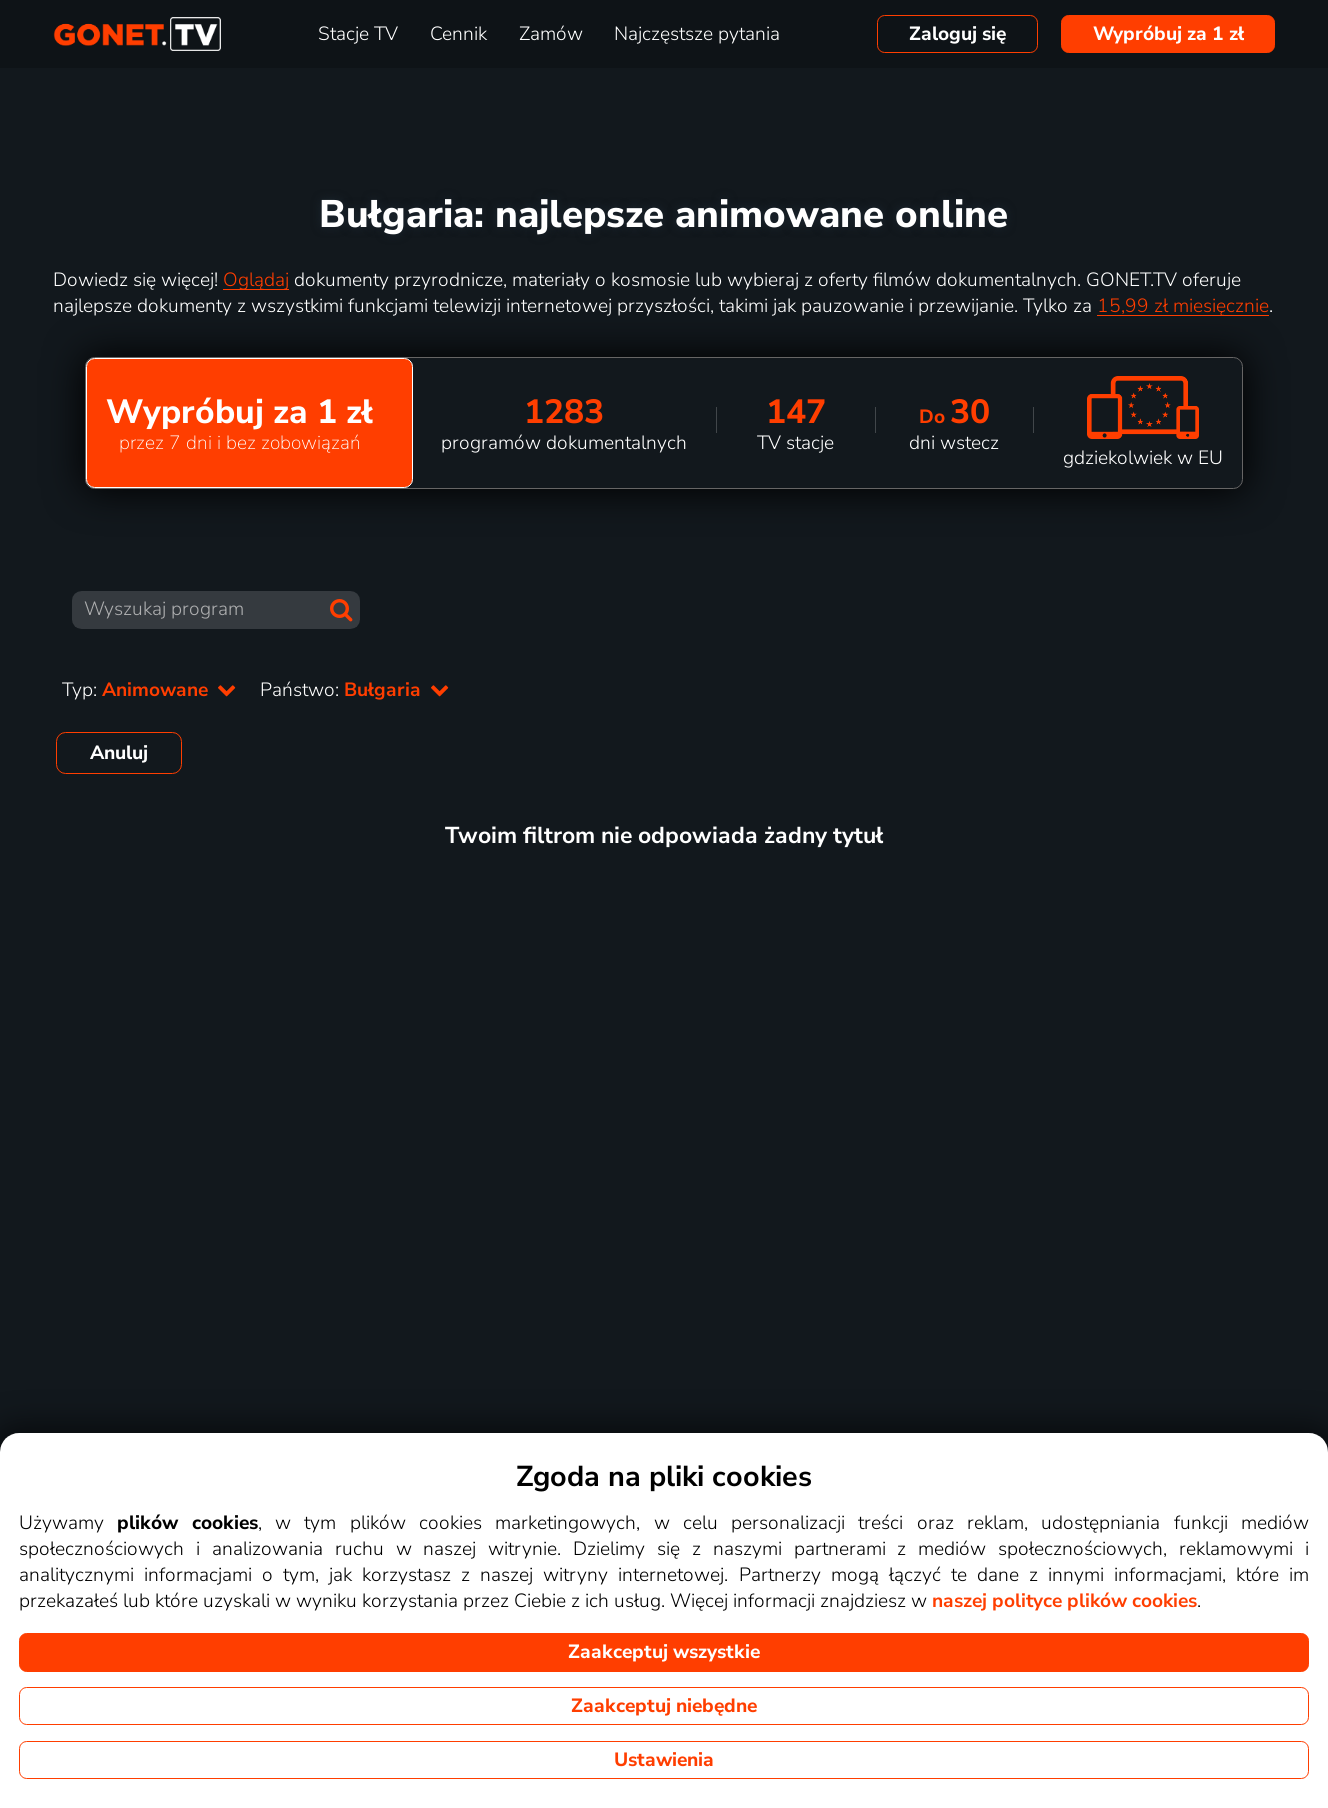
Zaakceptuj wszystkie (664, 1652)
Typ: (149, 690)
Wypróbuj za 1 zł (1168, 34)
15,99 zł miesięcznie (1183, 306)
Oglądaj (256, 280)
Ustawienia (664, 1760)
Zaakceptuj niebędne (664, 1706)
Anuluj (119, 753)
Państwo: (354, 690)
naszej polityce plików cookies (1064, 1601)
